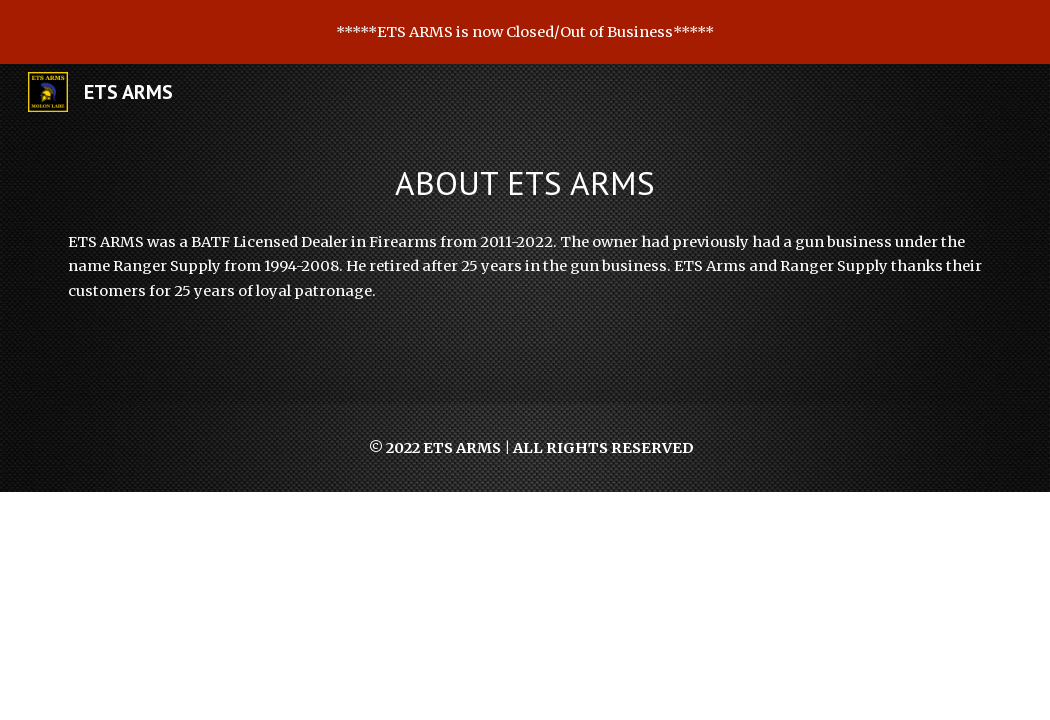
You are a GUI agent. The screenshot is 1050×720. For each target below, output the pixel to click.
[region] (525, 32)
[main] (525, 183)
